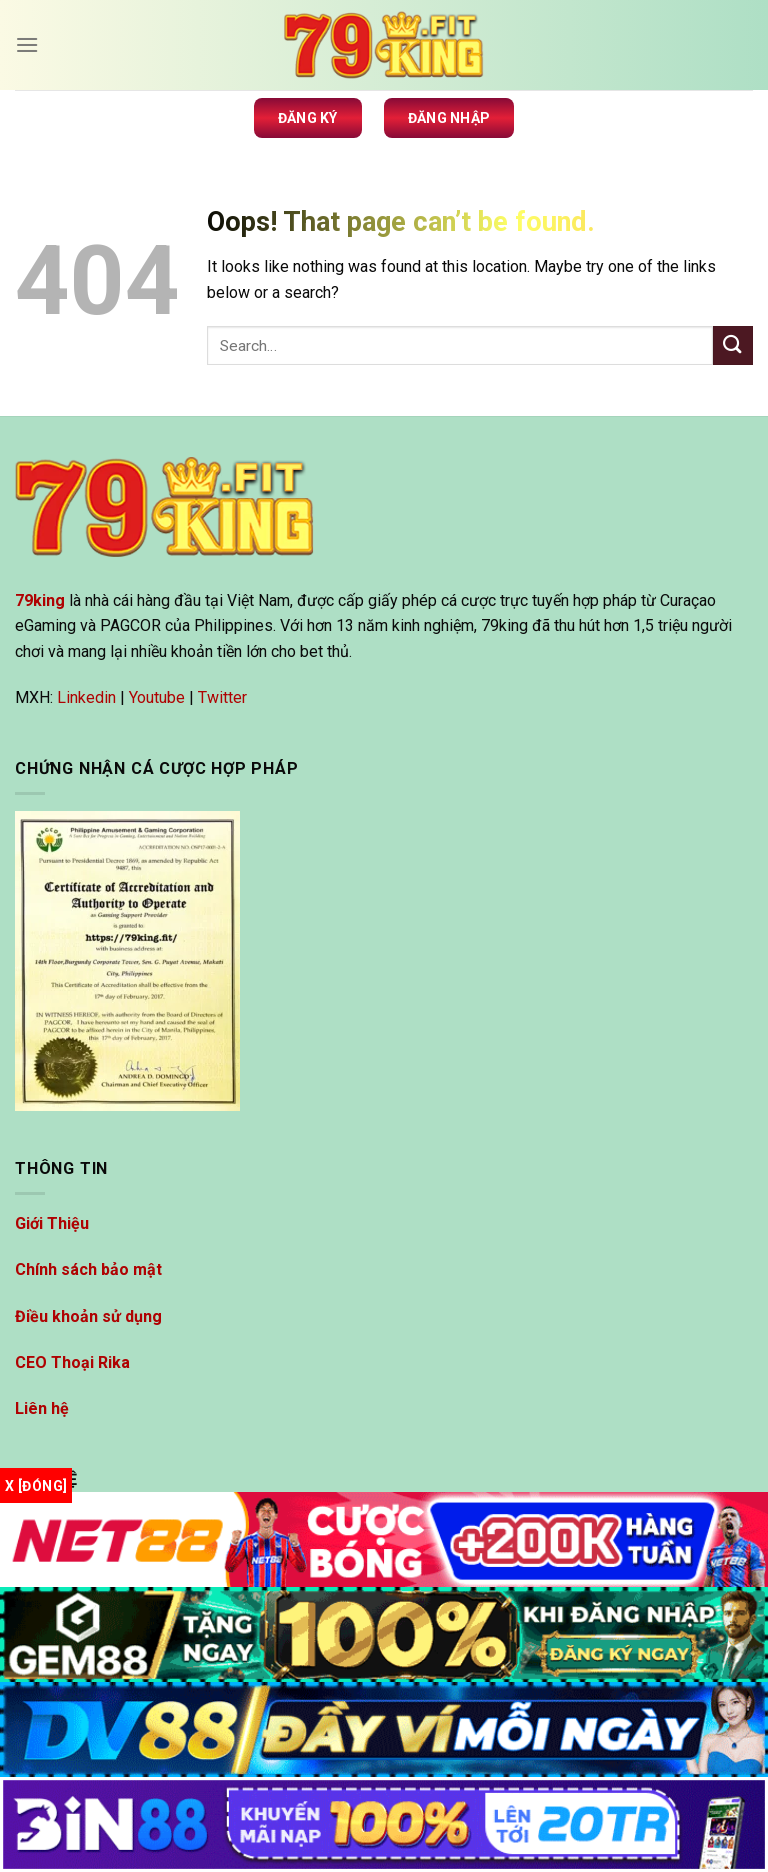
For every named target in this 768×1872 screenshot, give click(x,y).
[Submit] (733, 345)
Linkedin (86, 697)
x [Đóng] (36, 1486)
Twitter (222, 697)
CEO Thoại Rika (72, 1362)
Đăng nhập (449, 118)
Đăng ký (308, 118)
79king (40, 600)
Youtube (157, 697)
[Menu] (27, 44)
